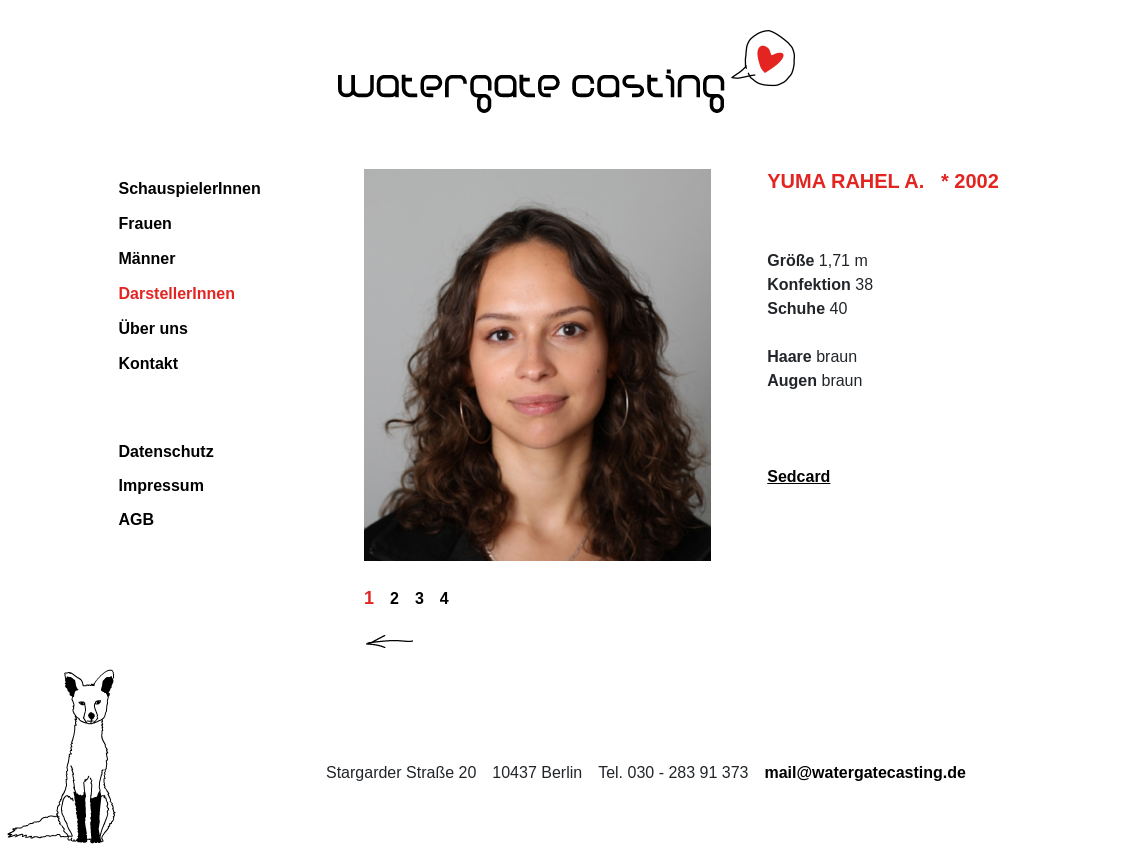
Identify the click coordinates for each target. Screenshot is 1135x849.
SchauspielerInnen (190, 188)
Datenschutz (166, 451)
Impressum (161, 485)
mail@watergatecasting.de (864, 772)
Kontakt (149, 363)
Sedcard (798, 476)
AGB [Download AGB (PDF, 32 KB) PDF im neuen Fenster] (137, 519)
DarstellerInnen (177, 293)
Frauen (145, 223)
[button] (406, 637)
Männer (147, 258)
